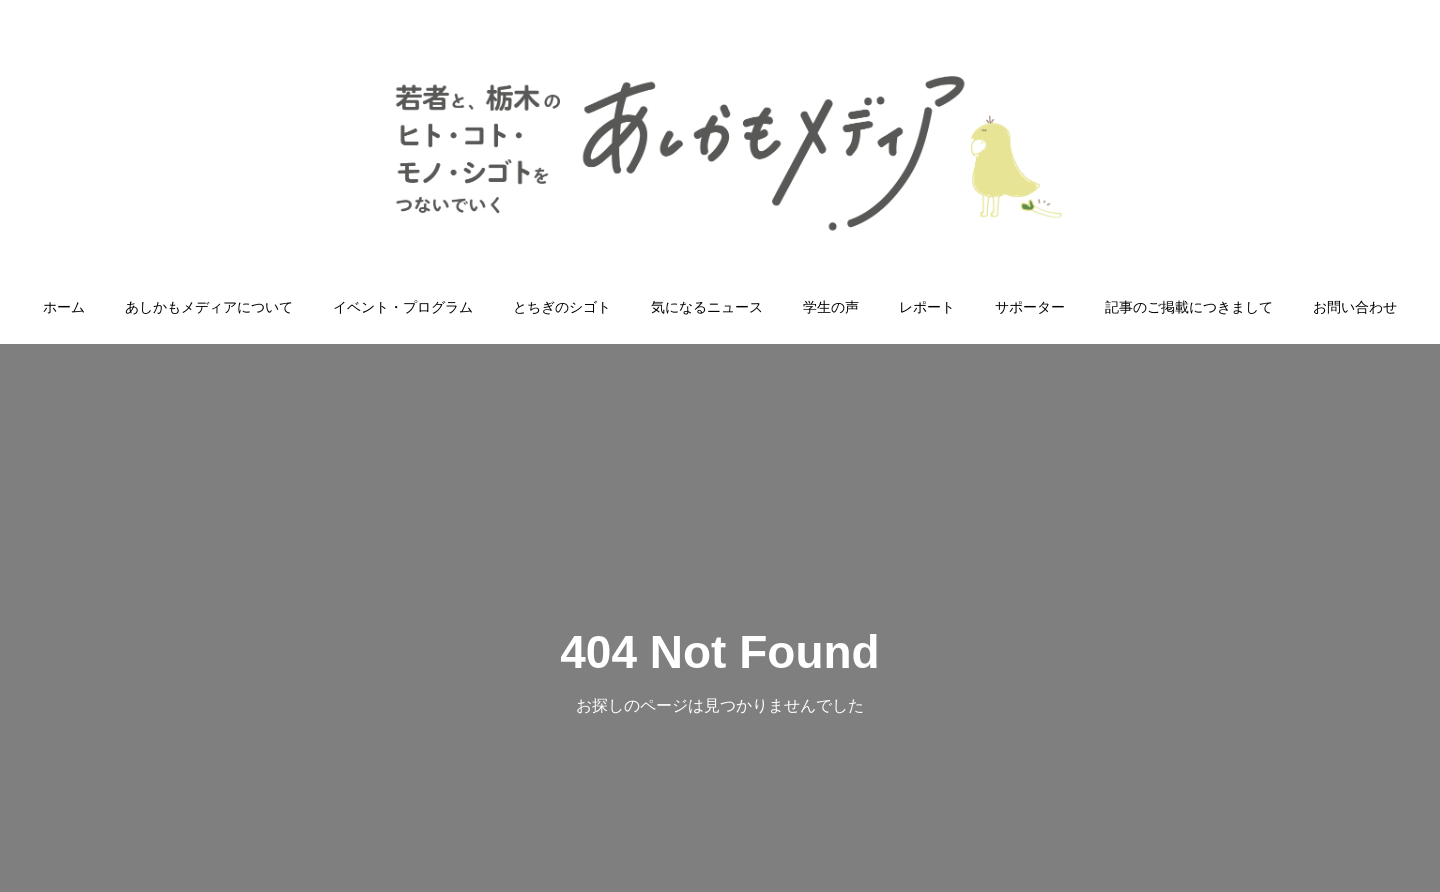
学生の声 (831, 307)
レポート (927, 307)
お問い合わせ (1355, 307)
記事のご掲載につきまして (1189, 307)
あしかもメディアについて (209, 307)
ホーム (64, 307)
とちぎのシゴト (562, 307)
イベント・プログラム (403, 307)
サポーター (1030, 307)
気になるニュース (707, 307)
